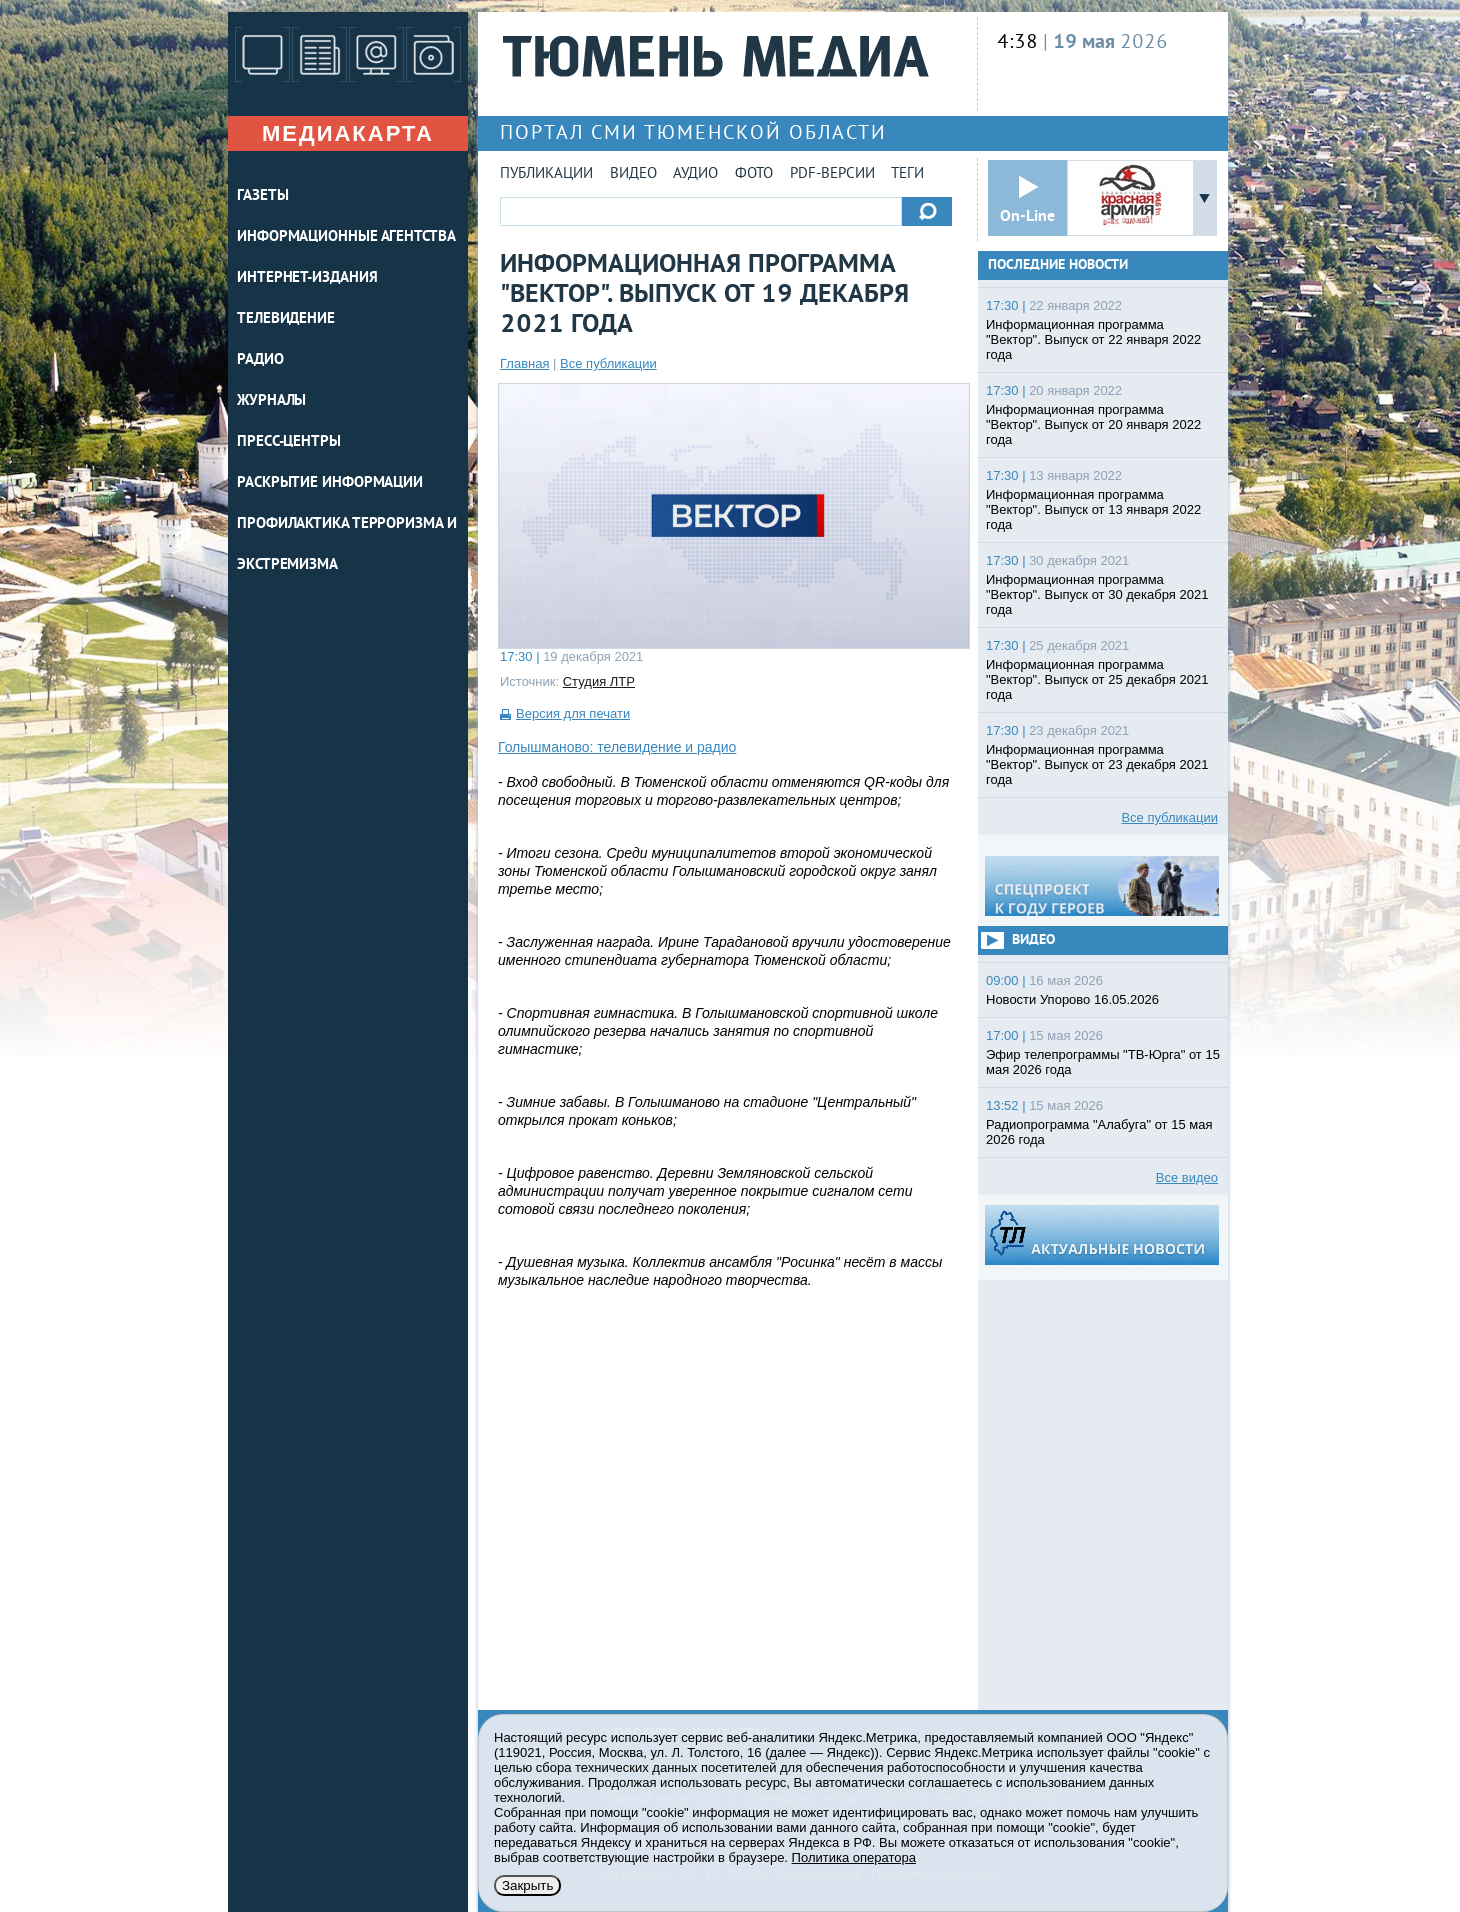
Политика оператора (854, 1857)
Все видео (1187, 1177)
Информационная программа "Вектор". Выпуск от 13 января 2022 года (1093, 509)
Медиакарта (348, 133)
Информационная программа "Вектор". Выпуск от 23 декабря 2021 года (1097, 764)
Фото (754, 174)
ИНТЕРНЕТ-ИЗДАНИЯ (307, 278)
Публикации (546, 174)
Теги (907, 174)
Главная (524, 363)
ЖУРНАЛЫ (271, 401)
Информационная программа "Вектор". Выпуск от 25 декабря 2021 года (1097, 679)
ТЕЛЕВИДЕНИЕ (286, 319)
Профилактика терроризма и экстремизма (347, 545)
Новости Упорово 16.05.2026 (1072, 999)
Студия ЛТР (599, 681)
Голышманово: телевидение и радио (617, 747)
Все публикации (608, 363)
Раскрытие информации (330, 483)
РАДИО (260, 360)
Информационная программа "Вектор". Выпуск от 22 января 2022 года (1093, 339)
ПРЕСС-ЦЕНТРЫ (289, 442)
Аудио (695, 174)
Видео (633, 174)
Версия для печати (573, 713)
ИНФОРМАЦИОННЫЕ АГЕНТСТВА (346, 237)
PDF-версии (832, 174)
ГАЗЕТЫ (262, 196)
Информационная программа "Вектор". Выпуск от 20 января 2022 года (1093, 424)
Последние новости (1058, 265)
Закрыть (527, 1885)
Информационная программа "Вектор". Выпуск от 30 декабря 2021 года (1097, 594)
